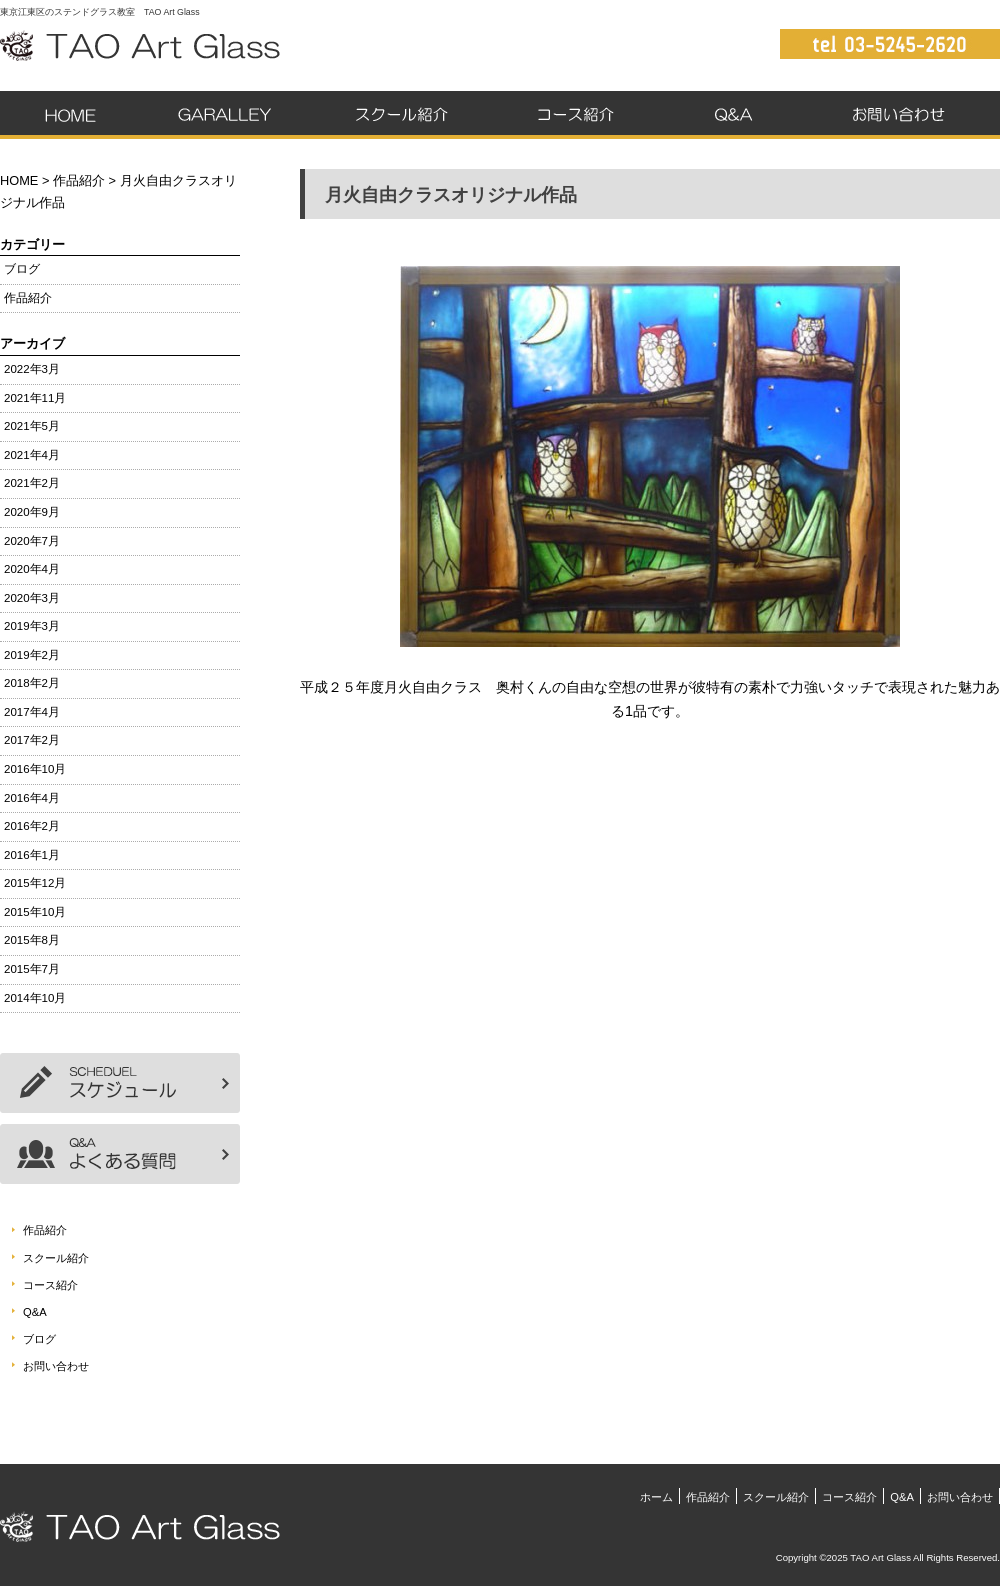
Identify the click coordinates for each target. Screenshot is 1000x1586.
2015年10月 (35, 912)
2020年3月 (32, 598)
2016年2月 (32, 826)
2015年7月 (32, 969)
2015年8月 (32, 940)
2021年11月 (35, 398)
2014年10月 (35, 998)
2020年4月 (32, 569)
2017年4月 (32, 712)
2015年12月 (35, 883)
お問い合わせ (902, 115)
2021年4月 (32, 455)
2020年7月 (32, 541)
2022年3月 (32, 369)
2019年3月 (32, 626)
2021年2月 (32, 483)
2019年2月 (32, 655)
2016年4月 (32, 798)
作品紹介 (221, 115)
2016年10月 (35, 769)
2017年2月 (32, 740)
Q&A (733, 115)
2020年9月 (32, 512)
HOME (19, 180)
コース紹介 (575, 115)
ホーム (71, 115)
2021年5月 (32, 426)
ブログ (22, 269)
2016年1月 (32, 855)
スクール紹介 (395, 115)
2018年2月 (32, 683)
